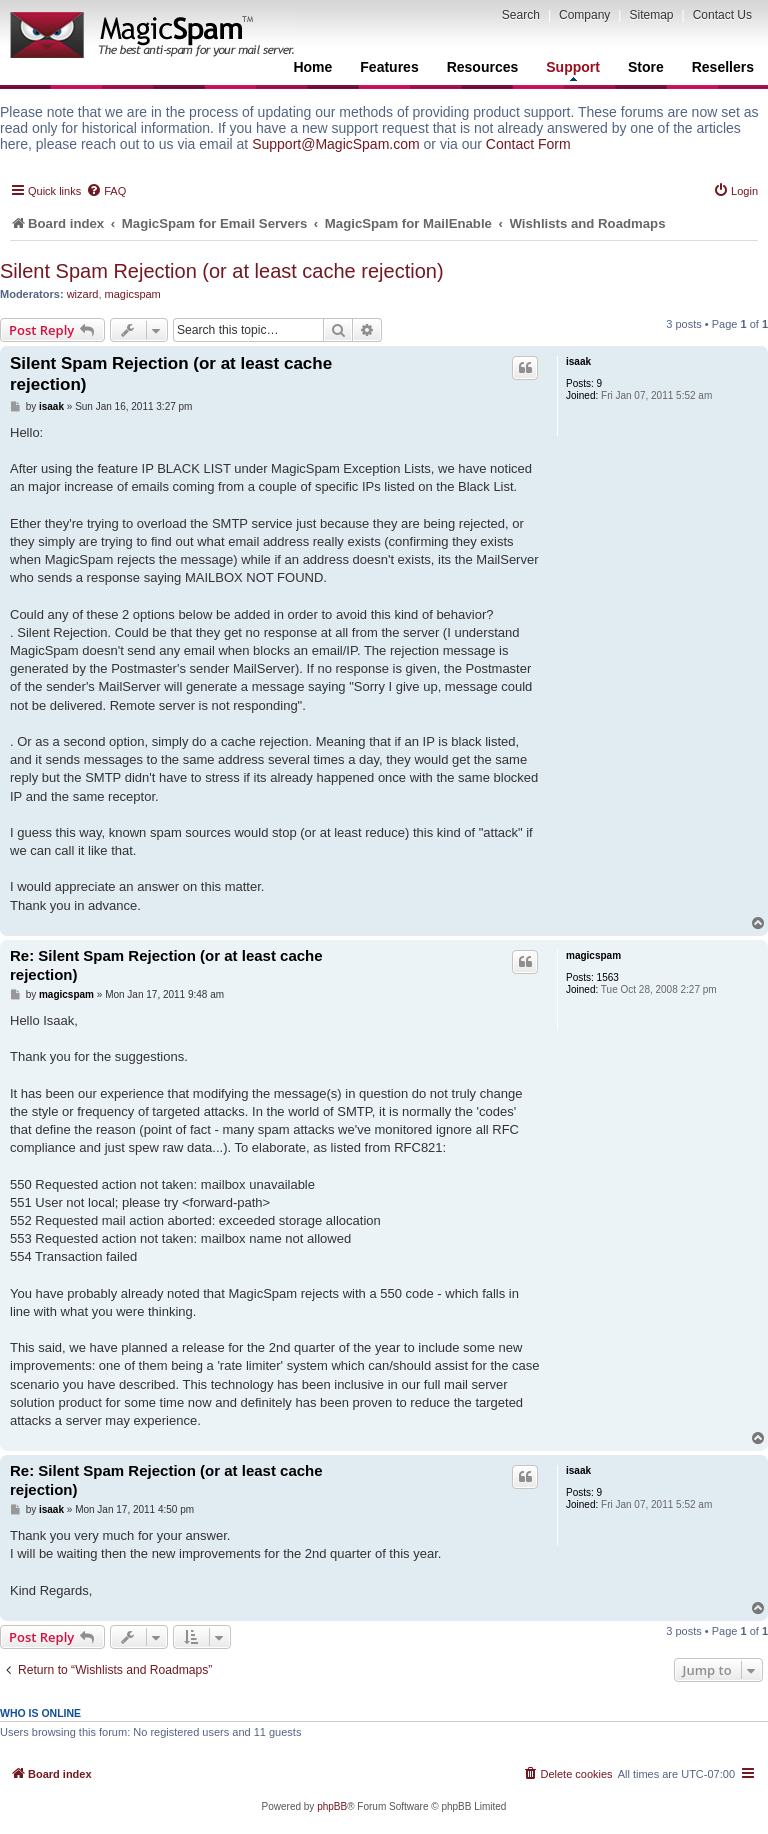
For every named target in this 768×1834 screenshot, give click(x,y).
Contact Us (722, 15)
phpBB (332, 1806)
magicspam (133, 294)
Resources (483, 67)
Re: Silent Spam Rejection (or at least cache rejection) (166, 965)
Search (521, 15)
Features (389, 67)
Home (312, 67)
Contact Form (528, 144)
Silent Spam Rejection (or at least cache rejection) (222, 271)
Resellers (723, 67)
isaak (578, 361)
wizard (83, 294)
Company (584, 15)
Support (573, 70)
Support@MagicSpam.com (336, 144)
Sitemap (651, 15)
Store (646, 67)
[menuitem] (106, 191)
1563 (608, 977)
